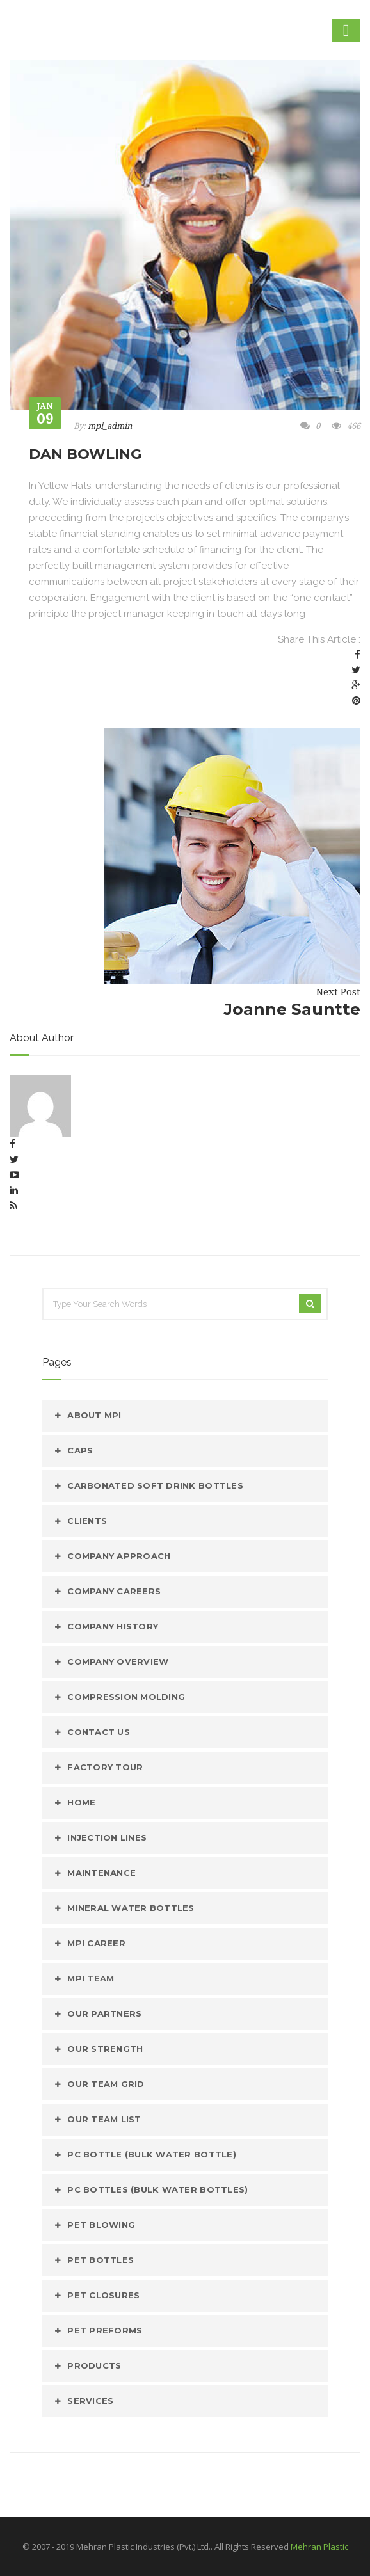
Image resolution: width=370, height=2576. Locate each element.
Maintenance (101, 1873)
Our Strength (105, 2049)
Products (94, 2365)
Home (81, 1802)
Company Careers (114, 1591)
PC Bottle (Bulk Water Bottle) (151, 2154)
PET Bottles (100, 2260)
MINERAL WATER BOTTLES (130, 1908)
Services (90, 2401)
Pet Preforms (104, 2330)
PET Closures (103, 2295)
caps (80, 1450)
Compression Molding (126, 1697)
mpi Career (96, 1943)
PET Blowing (101, 2225)
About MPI (94, 1415)
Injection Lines (107, 1837)
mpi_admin (110, 426)
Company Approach (118, 1556)
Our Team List (104, 2119)
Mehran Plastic (319, 2546)
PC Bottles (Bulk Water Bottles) (157, 2189)
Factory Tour (105, 1767)
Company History (112, 1626)
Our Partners (104, 2013)
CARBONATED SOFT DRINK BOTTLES (155, 1485)
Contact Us (98, 1732)
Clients (87, 1521)
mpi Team (90, 1978)
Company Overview (117, 1661)
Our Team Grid (105, 2084)
